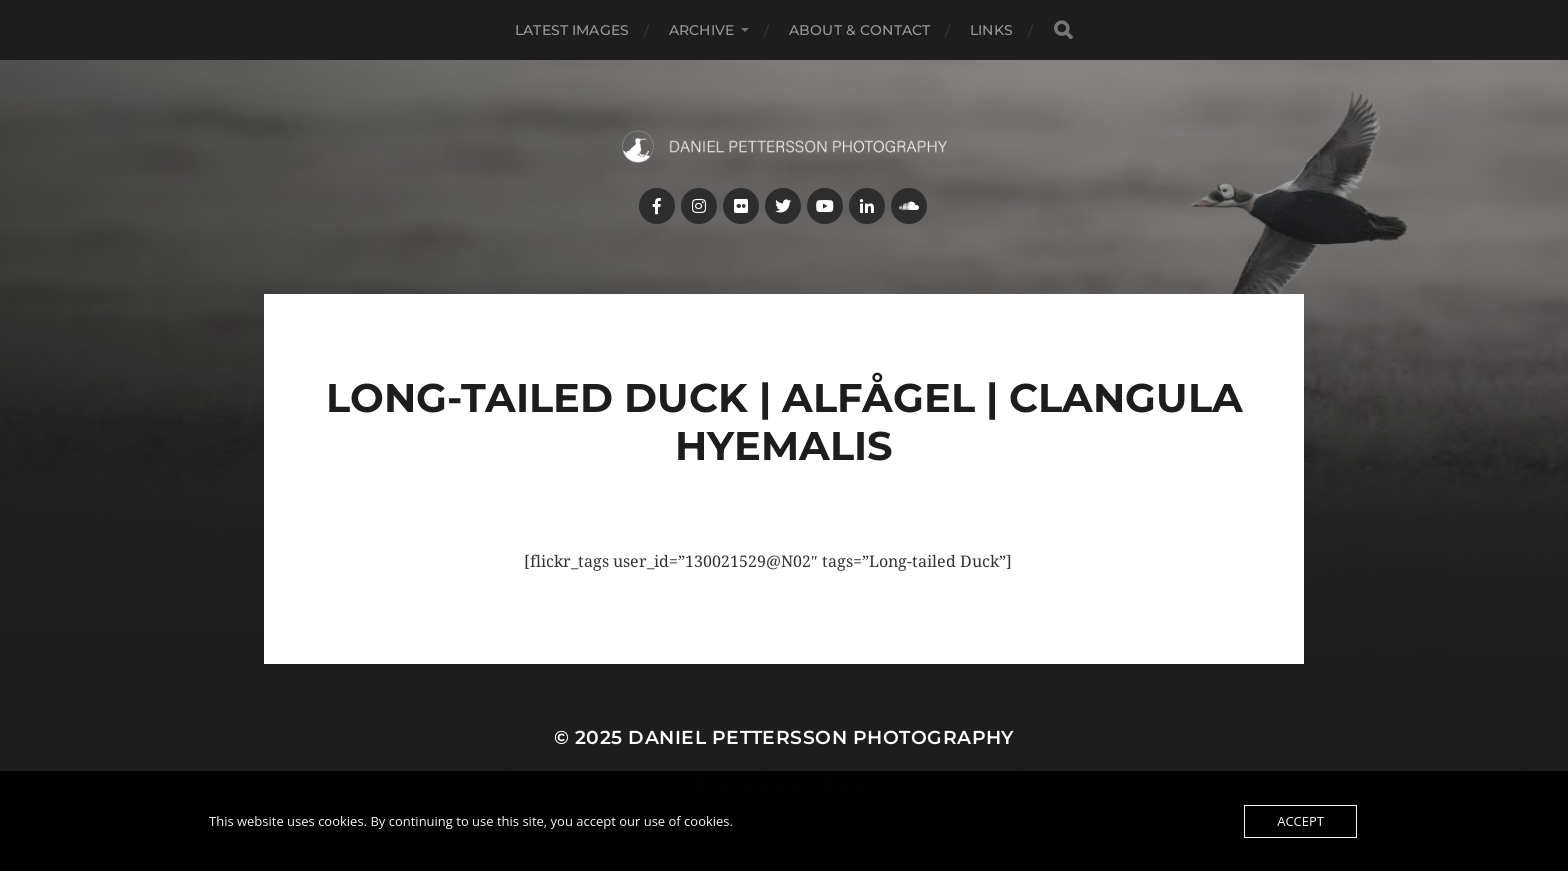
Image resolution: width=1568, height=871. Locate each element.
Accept (1300, 821)
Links (991, 30)
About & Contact (859, 30)
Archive (701, 30)
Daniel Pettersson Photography (821, 737)
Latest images (572, 30)
